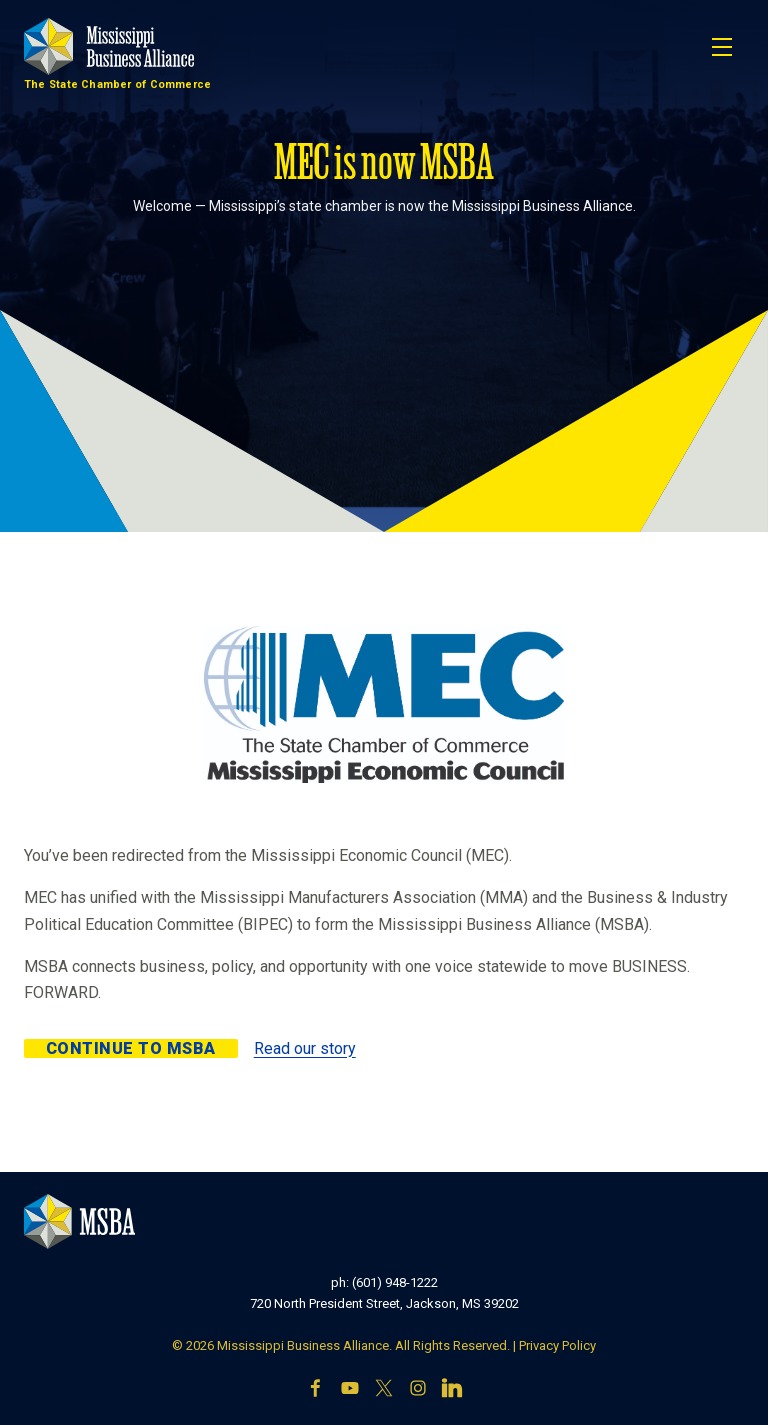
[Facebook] (316, 1390)
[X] (384, 1390)
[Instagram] (418, 1390)
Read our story (305, 1048)
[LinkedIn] (452, 1390)
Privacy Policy (557, 1345)
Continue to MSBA (131, 1048)
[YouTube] (350, 1390)
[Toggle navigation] (722, 47)
